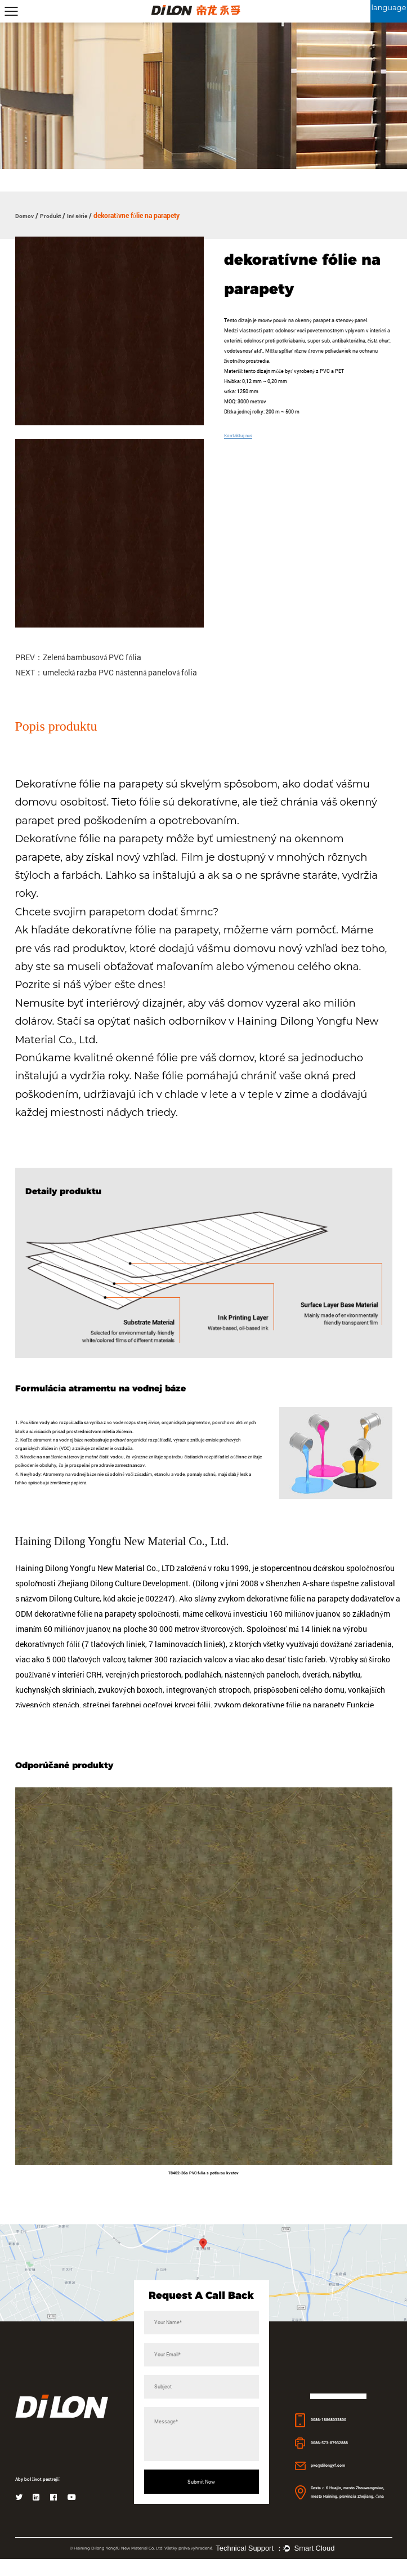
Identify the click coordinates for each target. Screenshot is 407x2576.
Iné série (85, 215)
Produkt (55, 215)
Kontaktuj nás (239, 435)
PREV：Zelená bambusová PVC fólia (78, 657)
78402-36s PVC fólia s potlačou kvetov (203, 2188)
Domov (26, 215)
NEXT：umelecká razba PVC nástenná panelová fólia (106, 673)
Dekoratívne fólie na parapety (90, 785)
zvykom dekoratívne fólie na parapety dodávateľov (306, 1611)
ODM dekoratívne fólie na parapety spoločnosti (103, 1627)
